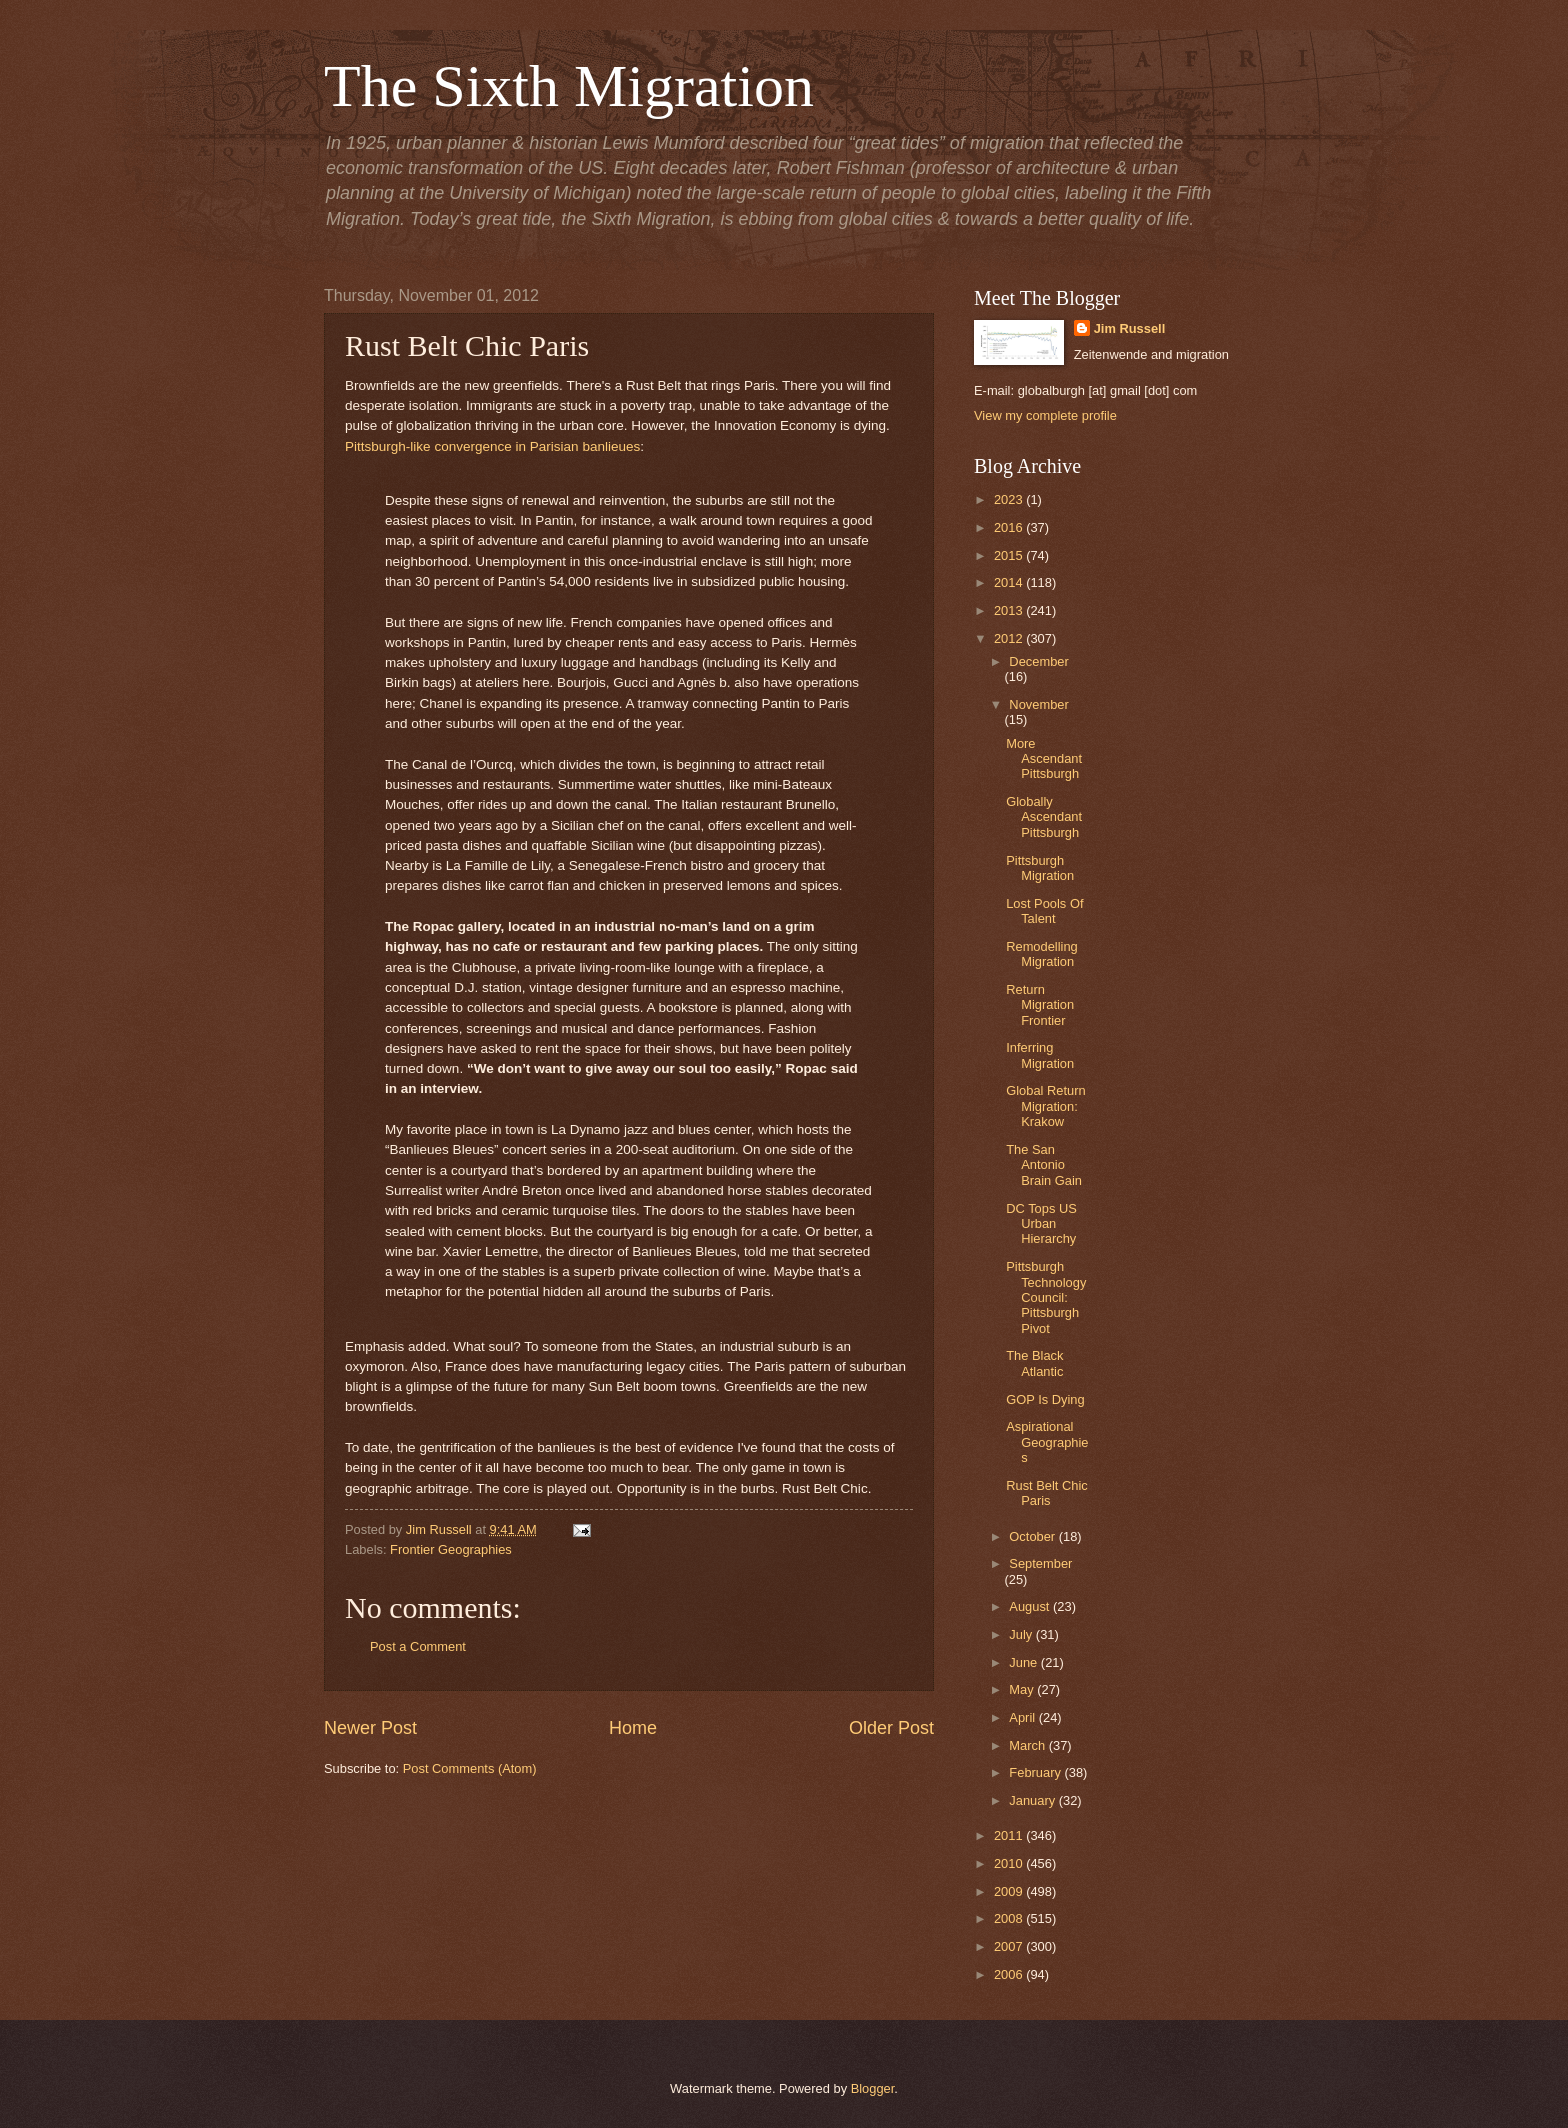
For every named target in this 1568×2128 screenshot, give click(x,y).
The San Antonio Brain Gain (1044, 1165)
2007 (1010, 1946)
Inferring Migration (1040, 1055)
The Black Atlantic (1034, 1363)
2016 (1010, 527)
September (1040, 1563)
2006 (1010, 1974)
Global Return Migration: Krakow (1045, 1106)
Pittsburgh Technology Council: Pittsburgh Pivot (1046, 1297)
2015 (1010, 555)
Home (633, 1728)
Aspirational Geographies (1047, 1442)
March (1028, 1745)
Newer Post (370, 1728)
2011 (1010, 1835)
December (1038, 661)
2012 (1010, 638)
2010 (1010, 1863)
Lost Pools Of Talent (1044, 911)
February (1036, 1772)
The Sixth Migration (569, 86)
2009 (1010, 1891)
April (1023, 1717)
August (1031, 1606)
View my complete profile (1045, 415)
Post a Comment (418, 1646)
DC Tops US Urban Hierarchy (1041, 1224)
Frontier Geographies (451, 1549)
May (1023, 1689)
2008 (1010, 1918)
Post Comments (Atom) (470, 1768)
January (1033, 1800)
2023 (1010, 499)
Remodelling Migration (1042, 954)
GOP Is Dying (1045, 1399)
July (1022, 1634)
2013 (1010, 610)
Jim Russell (1130, 328)
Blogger (873, 2088)
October (1033, 1536)
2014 (1010, 582)
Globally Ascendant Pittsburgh (1044, 817)
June (1025, 1662)
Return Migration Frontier (1040, 1005)
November (1038, 704)
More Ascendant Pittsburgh (1044, 759)
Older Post (891, 1728)
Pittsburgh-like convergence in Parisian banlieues (492, 446)
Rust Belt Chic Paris (1047, 1493)
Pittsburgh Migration (1040, 868)
